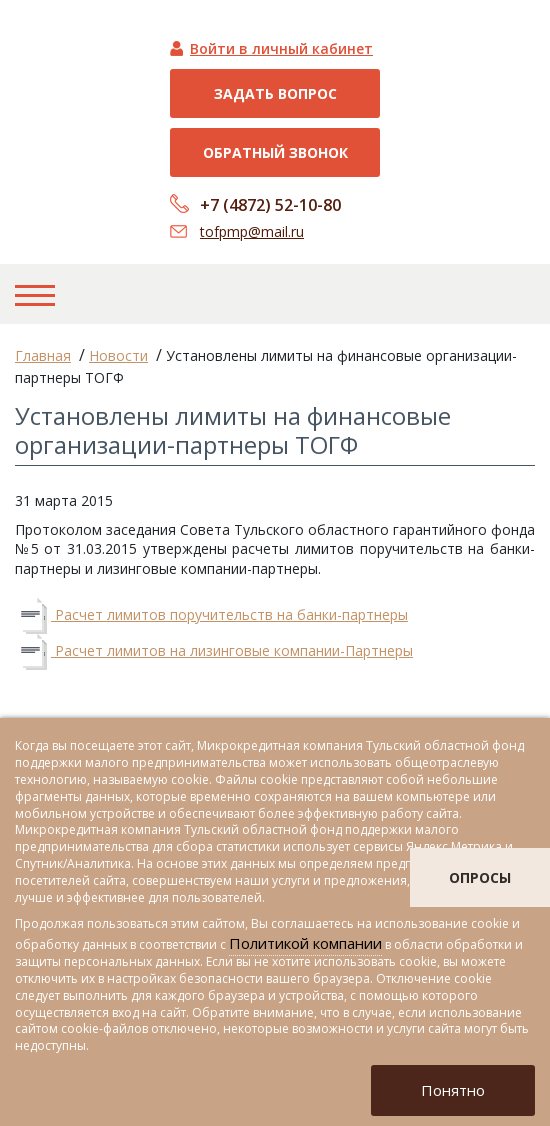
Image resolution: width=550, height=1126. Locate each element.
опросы (480, 877)
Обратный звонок (275, 152)
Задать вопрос (275, 93)
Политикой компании (305, 943)
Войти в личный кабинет (281, 48)
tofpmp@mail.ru (252, 231)
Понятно (453, 1090)
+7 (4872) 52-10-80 (270, 205)
